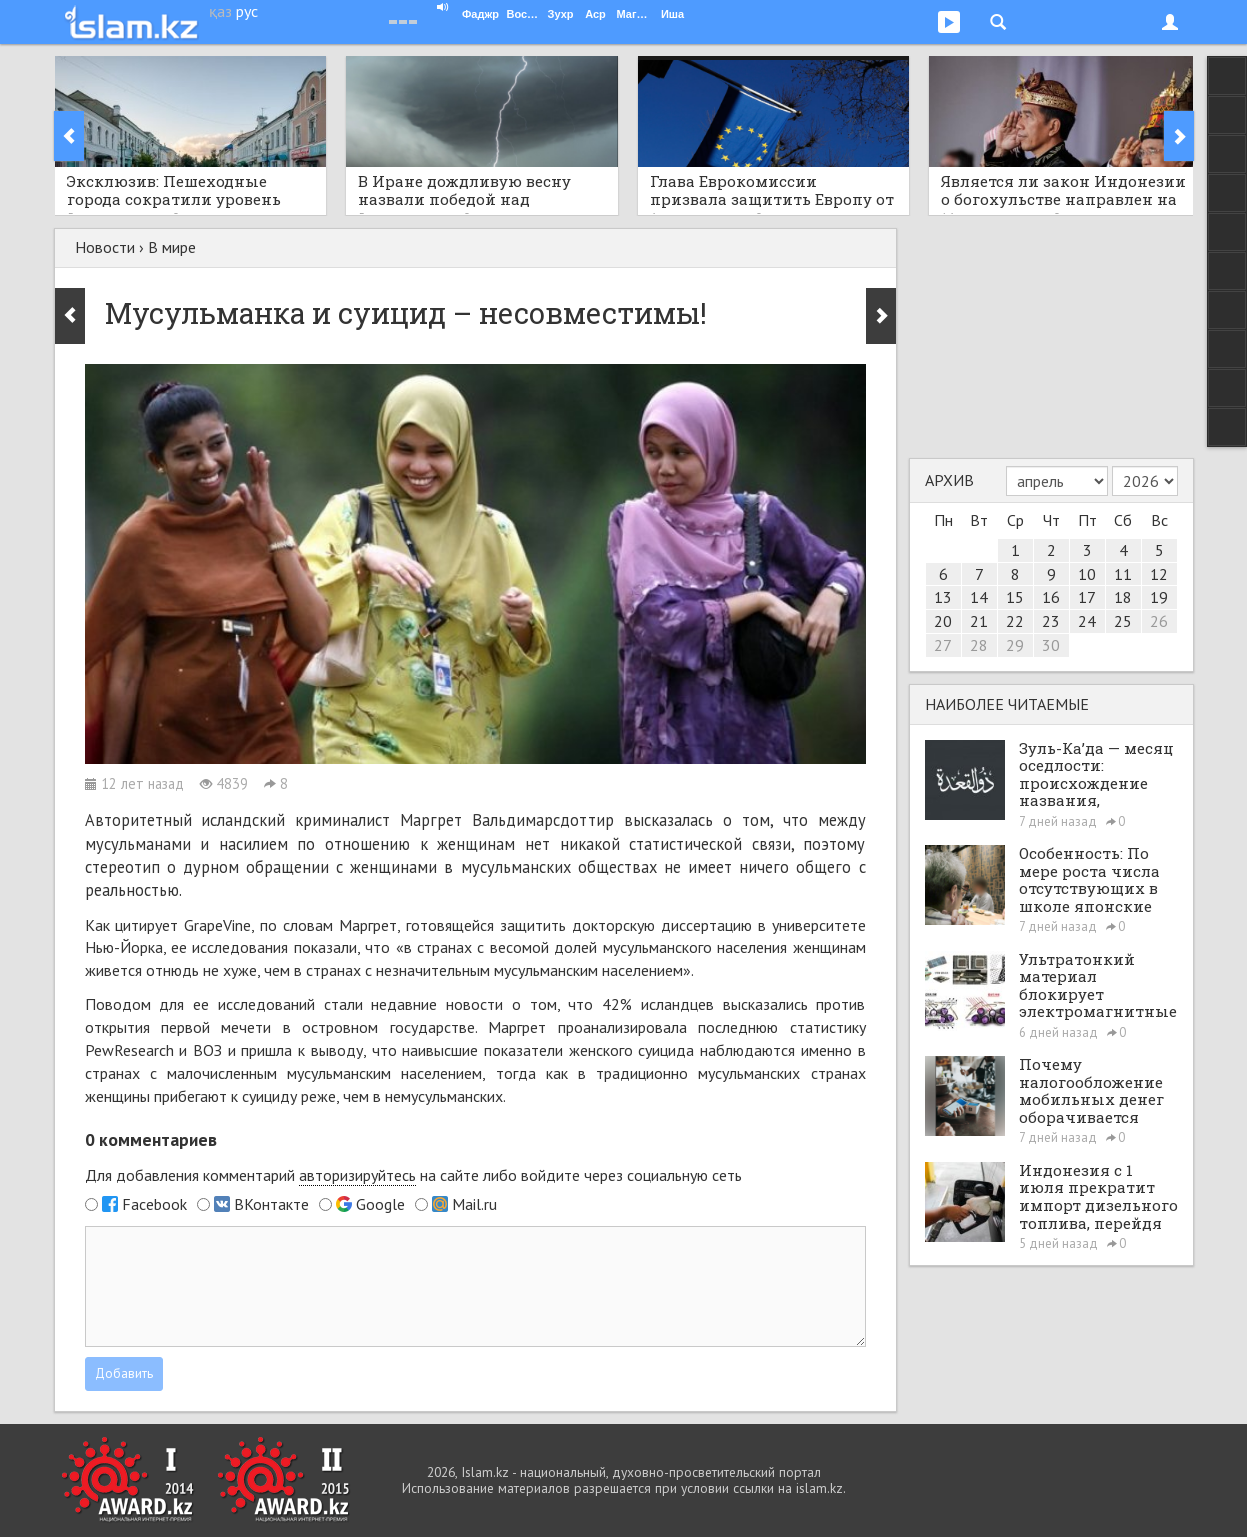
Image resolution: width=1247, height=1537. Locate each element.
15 (1015, 597)
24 (1087, 621)
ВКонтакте (271, 1204)
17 (1087, 597)
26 (1159, 621)
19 (1159, 597)
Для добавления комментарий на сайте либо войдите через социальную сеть (413, 1175)
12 (1159, 574)
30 (1051, 645)
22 (1015, 621)
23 (1051, 621)
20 (943, 621)
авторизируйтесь (357, 1175)
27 (943, 645)
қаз (220, 11)
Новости (105, 247)
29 (1015, 645)
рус (247, 11)
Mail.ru (474, 1204)
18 (1123, 597)
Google (380, 1204)
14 (979, 597)
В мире (172, 247)
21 (979, 621)
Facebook (154, 1204)
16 (1051, 597)
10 (1087, 574)
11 (1123, 574)
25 (1123, 621)
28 (979, 645)
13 (943, 597)
